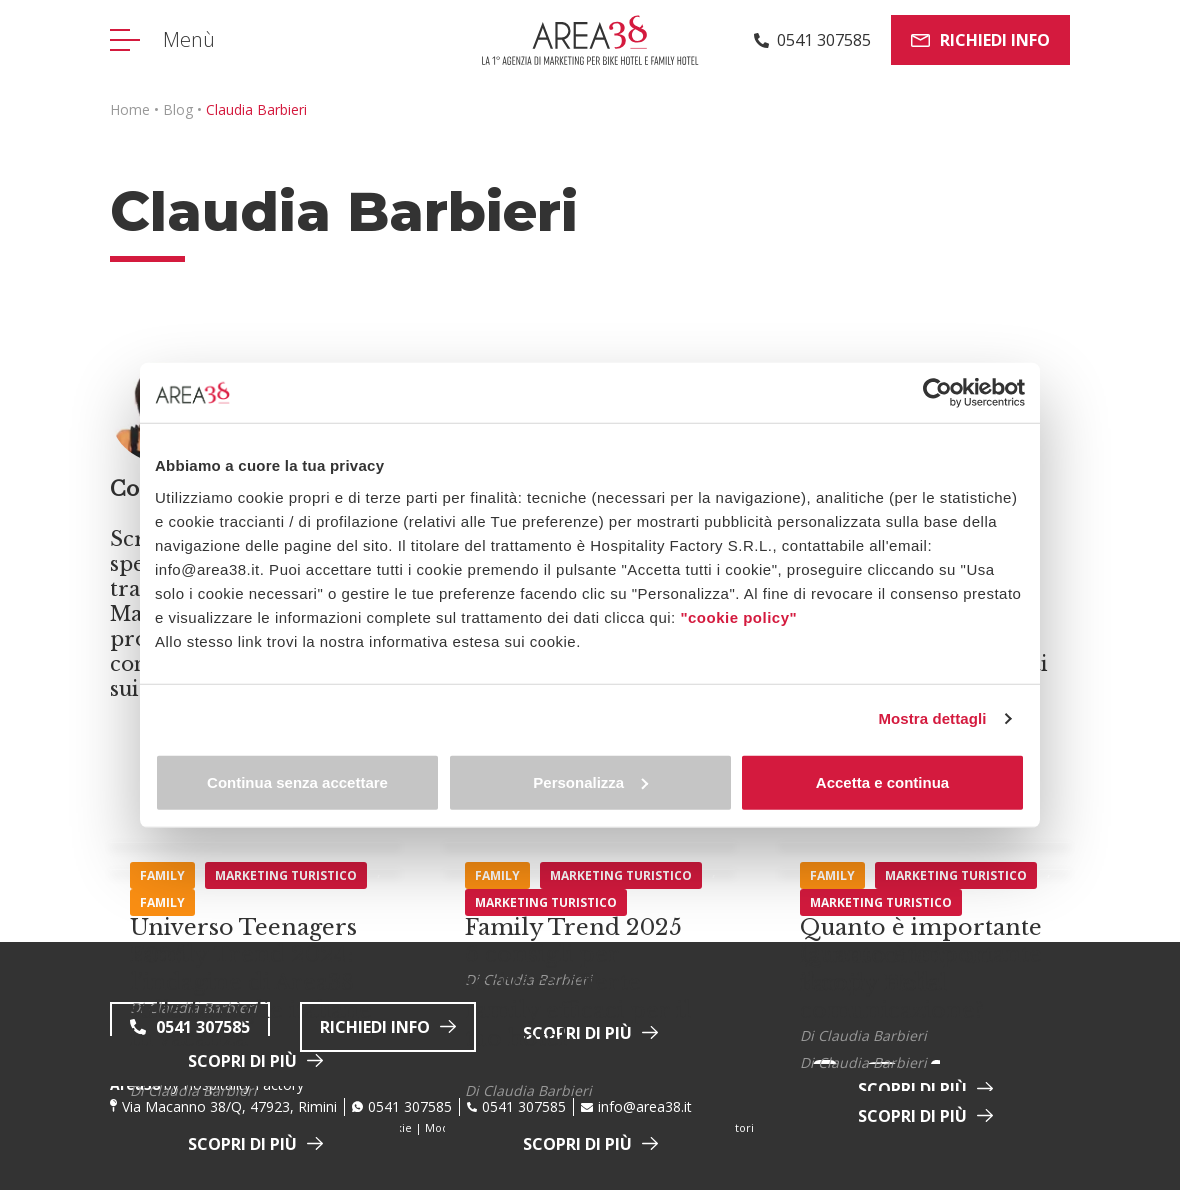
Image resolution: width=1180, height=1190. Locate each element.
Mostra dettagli (932, 718)
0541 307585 (410, 1106)
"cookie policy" (738, 616)
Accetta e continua (882, 781)
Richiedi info (980, 40)
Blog (178, 109)
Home (130, 109)
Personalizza (590, 781)
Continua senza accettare (297, 781)
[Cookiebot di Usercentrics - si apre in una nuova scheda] (937, 393)
